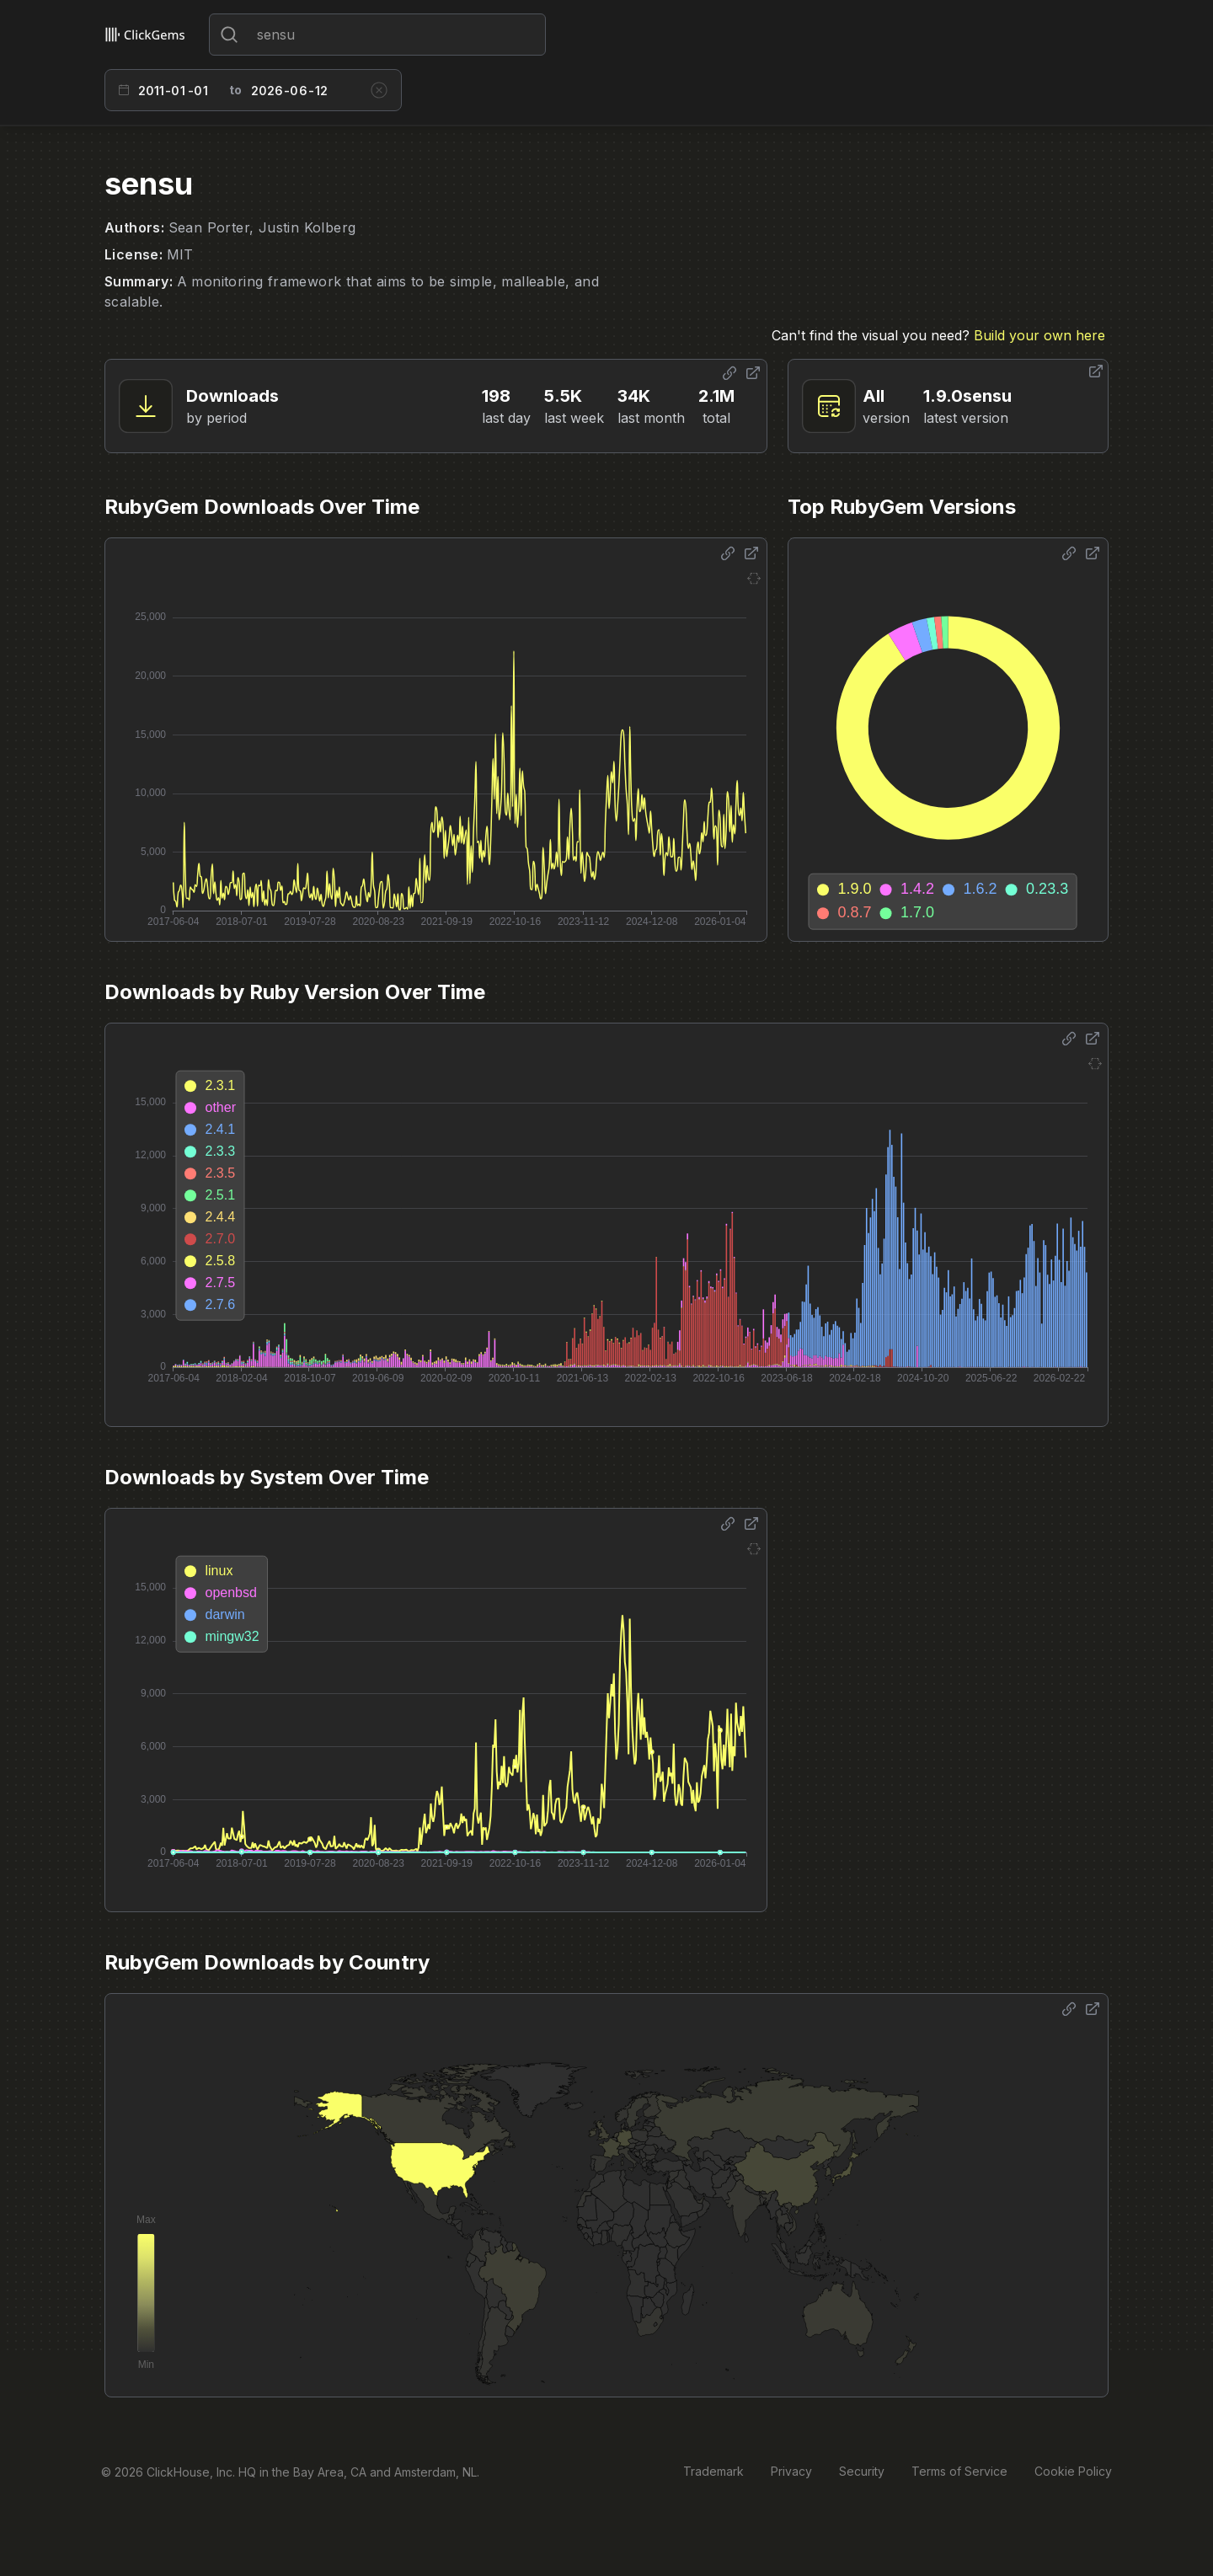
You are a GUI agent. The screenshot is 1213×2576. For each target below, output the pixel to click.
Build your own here (1039, 335)
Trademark (713, 2471)
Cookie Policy (1073, 2471)
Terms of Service (959, 2471)
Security (861, 2471)
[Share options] (729, 373)
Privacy (791, 2471)
